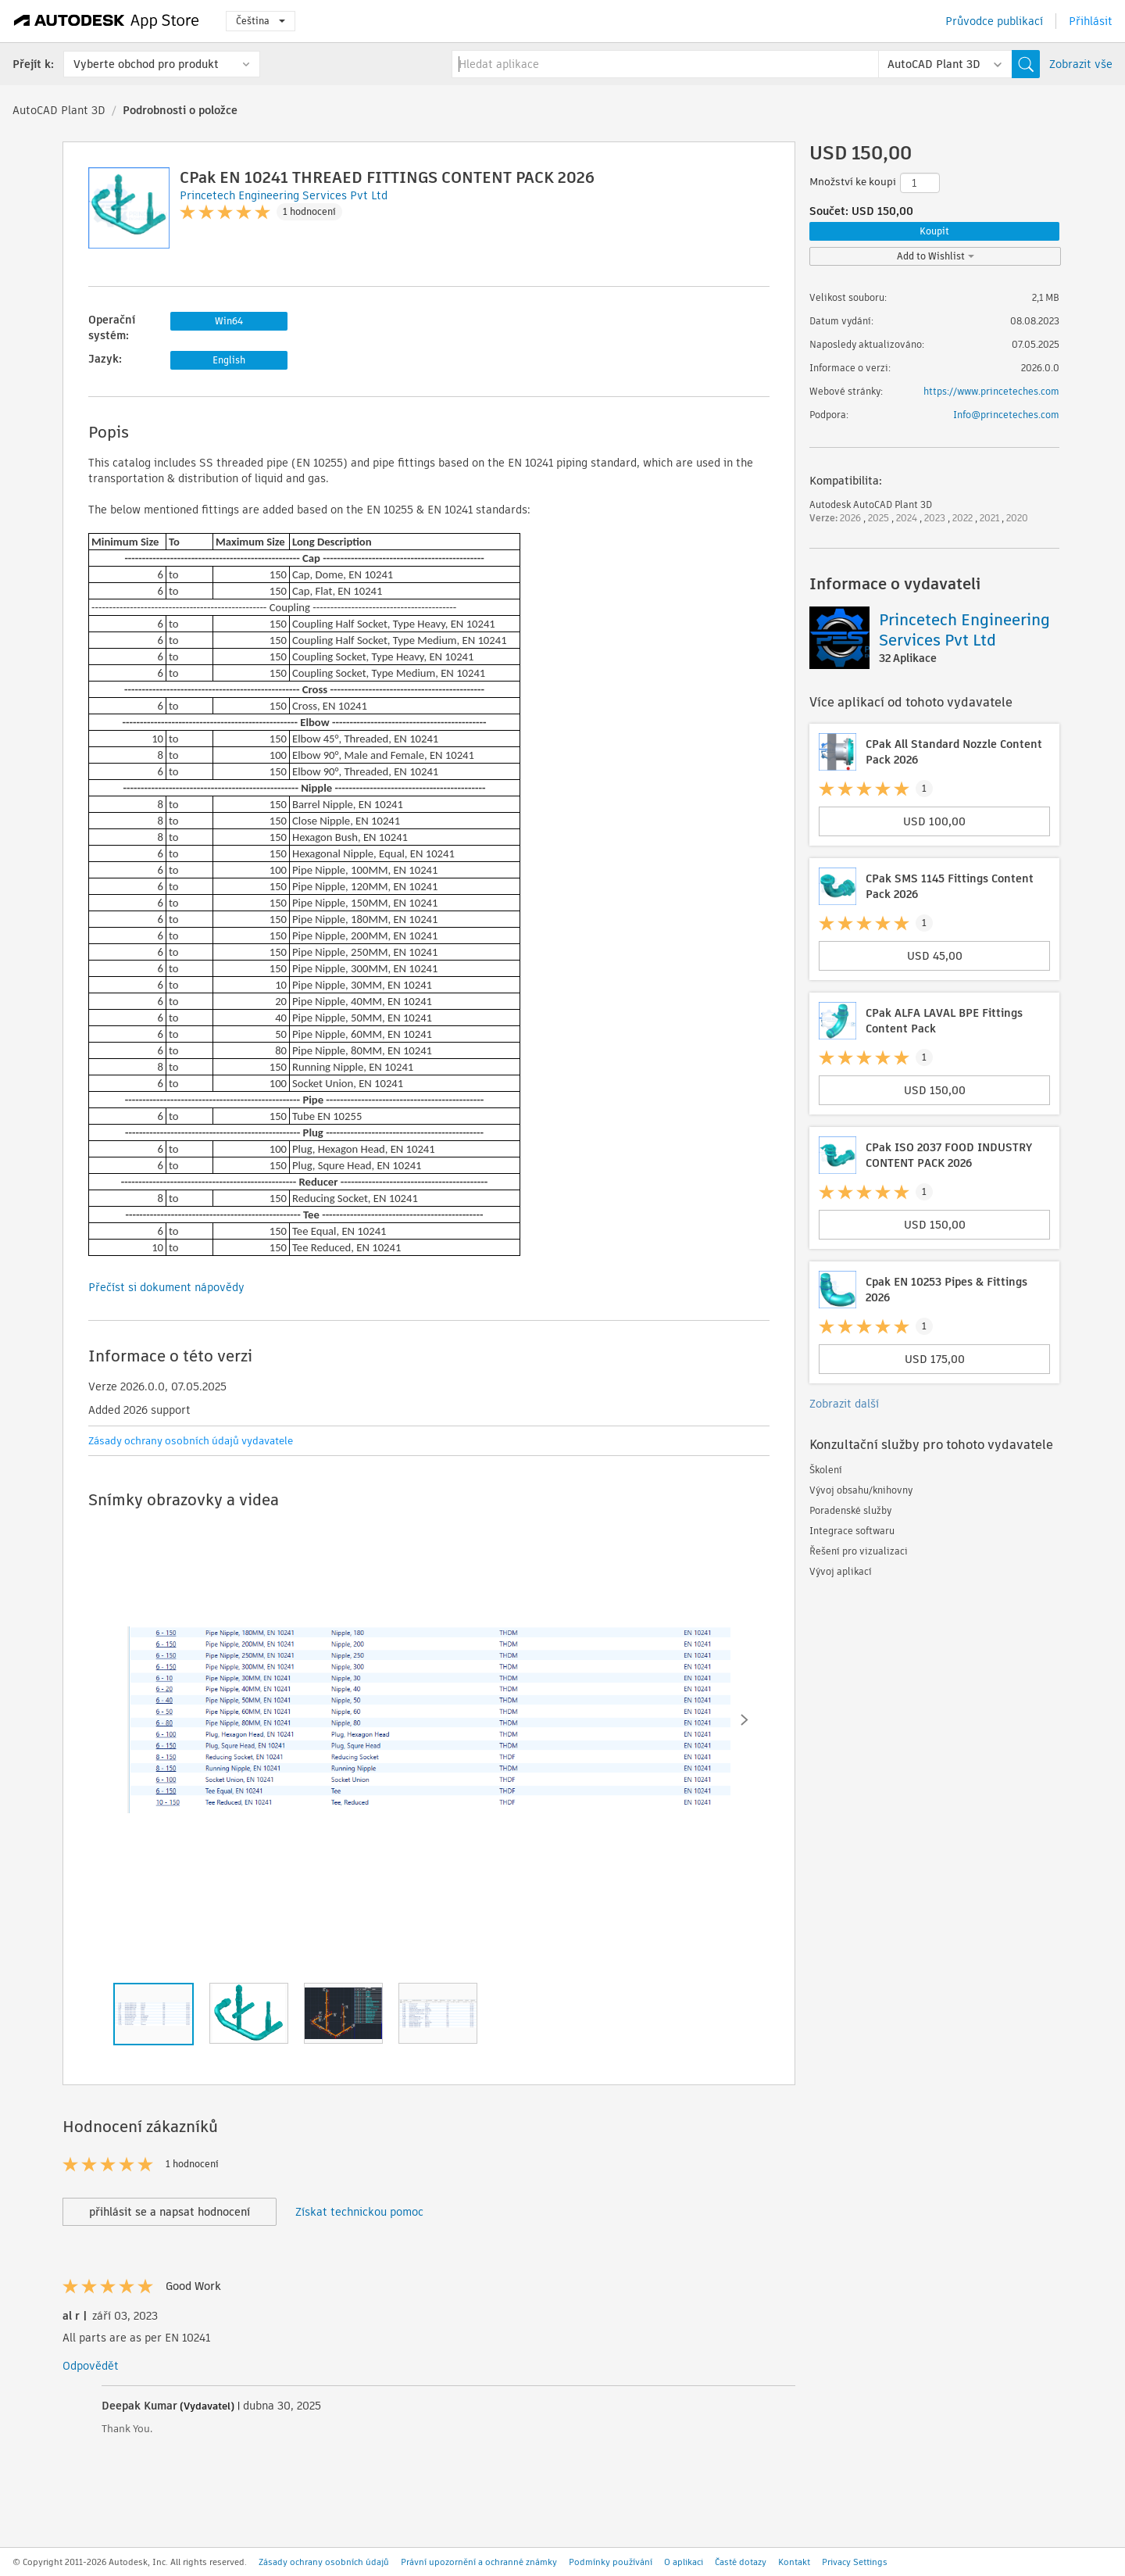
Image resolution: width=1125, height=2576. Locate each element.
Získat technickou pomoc (359, 2212)
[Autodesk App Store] (106, 21)
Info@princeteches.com (1006, 414)
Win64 (229, 320)
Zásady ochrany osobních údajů (324, 2562)
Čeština (260, 20)
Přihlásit (1090, 21)
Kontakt (794, 2562)
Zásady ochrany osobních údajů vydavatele (190, 1440)
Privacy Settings (855, 2562)
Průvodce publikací (994, 21)
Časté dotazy (740, 2562)
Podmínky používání (610, 2562)
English (228, 360)
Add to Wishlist (935, 256)
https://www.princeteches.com (991, 391)
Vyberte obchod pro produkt (146, 64)
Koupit (934, 231)
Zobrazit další (844, 1403)
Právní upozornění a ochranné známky (479, 2562)
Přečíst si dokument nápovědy (166, 1287)
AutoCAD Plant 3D (58, 110)
